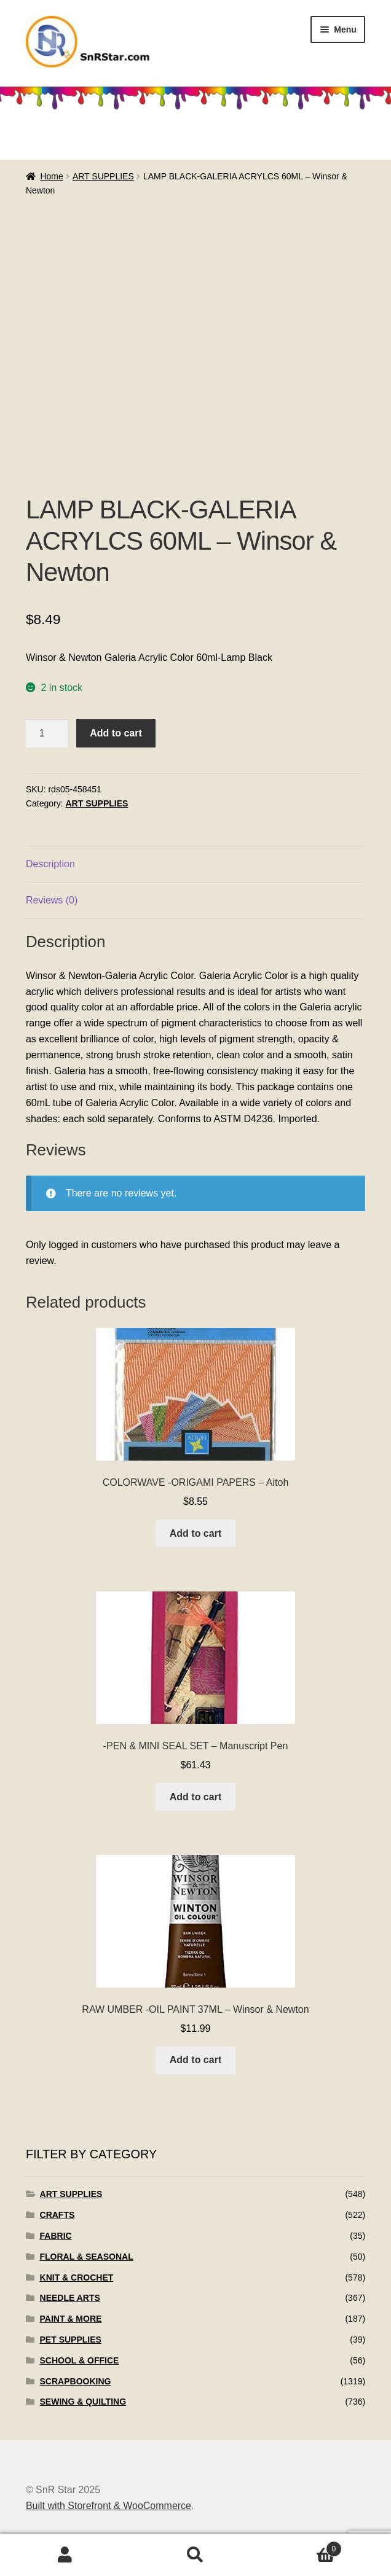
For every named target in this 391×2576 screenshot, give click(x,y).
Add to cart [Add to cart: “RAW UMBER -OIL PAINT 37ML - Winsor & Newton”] (195, 2060)
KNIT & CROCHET (77, 2277)
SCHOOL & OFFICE (79, 2360)
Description (50, 864)
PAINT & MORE (71, 2319)
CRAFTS (57, 2215)
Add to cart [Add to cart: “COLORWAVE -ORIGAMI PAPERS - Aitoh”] (195, 1533)
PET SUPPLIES (70, 2339)
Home (51, 176)
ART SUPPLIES (103, 176)
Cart (301, 2547)
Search (195, 2555)
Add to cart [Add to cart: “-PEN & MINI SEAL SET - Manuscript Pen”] (195, 1797)
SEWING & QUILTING (83, 2401)
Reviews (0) (51, 900)
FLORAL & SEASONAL (86, 2257)
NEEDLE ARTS (70, 2298)
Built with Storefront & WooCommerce (108, 2505)
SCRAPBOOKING (75, 2381)
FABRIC (56, 2236)
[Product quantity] (47, 733)
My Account (65, 2555)
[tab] (195, 864)
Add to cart (115, 733)
